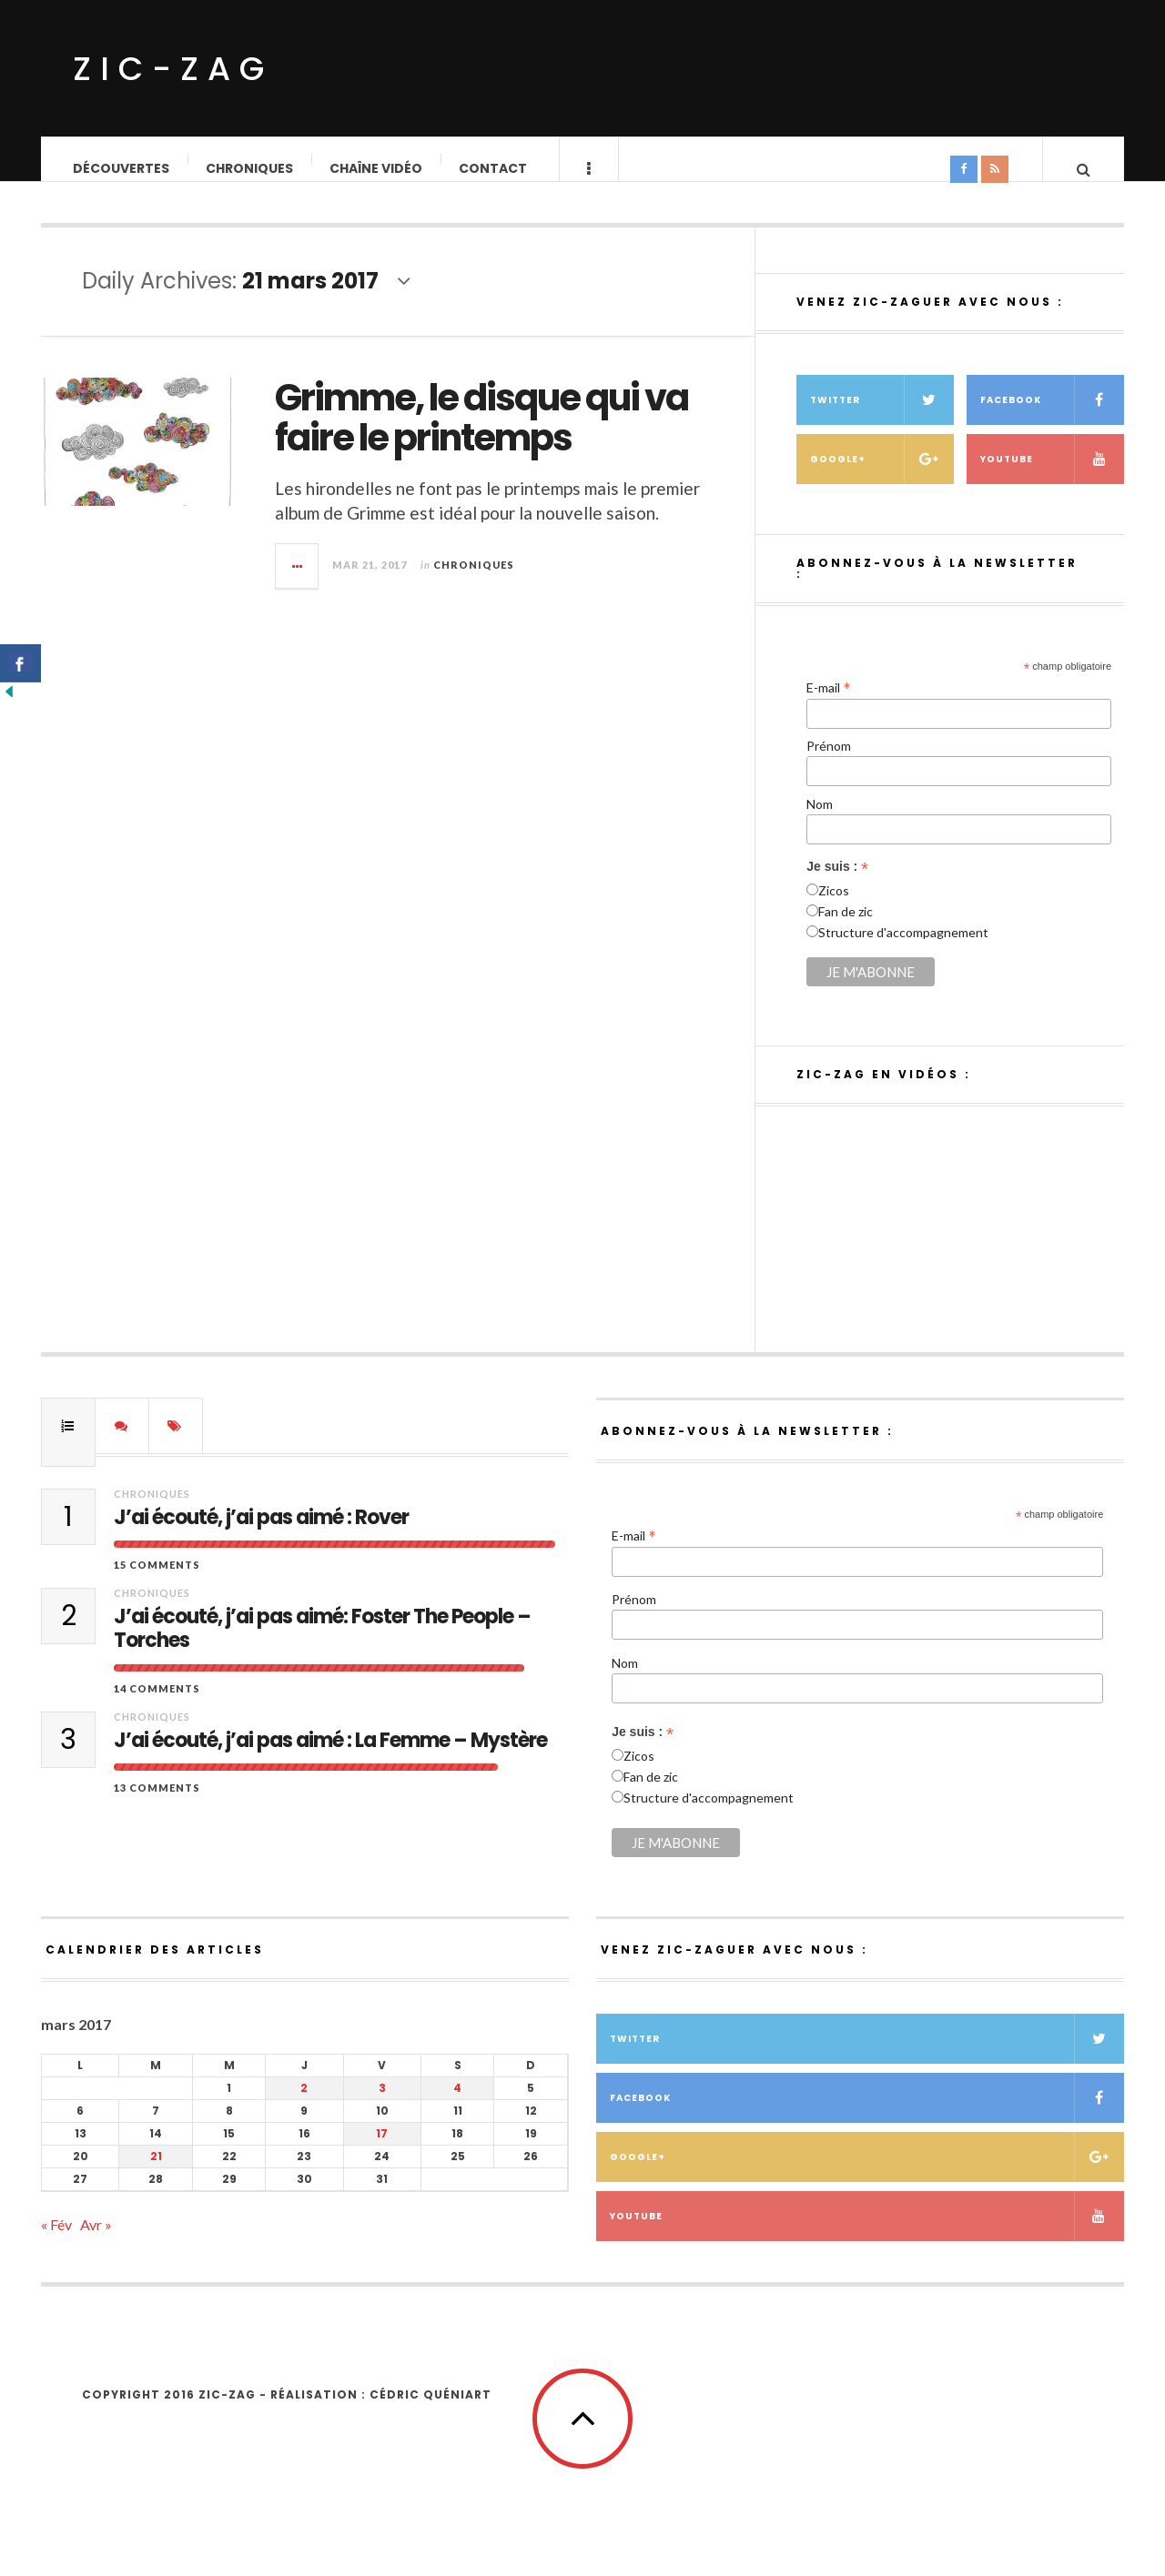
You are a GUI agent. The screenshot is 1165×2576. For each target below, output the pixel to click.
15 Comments (157, 1583)
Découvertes (122, 168)
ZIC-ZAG (173, 68)
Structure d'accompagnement (903, 950)
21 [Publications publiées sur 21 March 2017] (156, 2174)
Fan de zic (845, 929)
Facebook (1052, 418)
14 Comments (157, 1706)
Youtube (1052, 477)
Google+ (882, 477)
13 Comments (157, 1806)
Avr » (96, 2242)
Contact (494, 168)
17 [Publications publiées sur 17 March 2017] (382, 2151)
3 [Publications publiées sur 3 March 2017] (382, 2106)
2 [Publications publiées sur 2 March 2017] (304, 2106)
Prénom (828, 764)
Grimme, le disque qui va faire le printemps (481, 435)
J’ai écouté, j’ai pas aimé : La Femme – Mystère (330, 1759)
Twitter (882, 418)
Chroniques (250, 168)
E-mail (828, 705)
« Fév (56, 2242)
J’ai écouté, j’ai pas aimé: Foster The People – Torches (322, 1647)
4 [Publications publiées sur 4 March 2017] (457, 2106)
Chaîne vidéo (376, 168)
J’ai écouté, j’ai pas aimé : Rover (261, 1536)
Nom (819, 822)
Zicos (833, 908)
